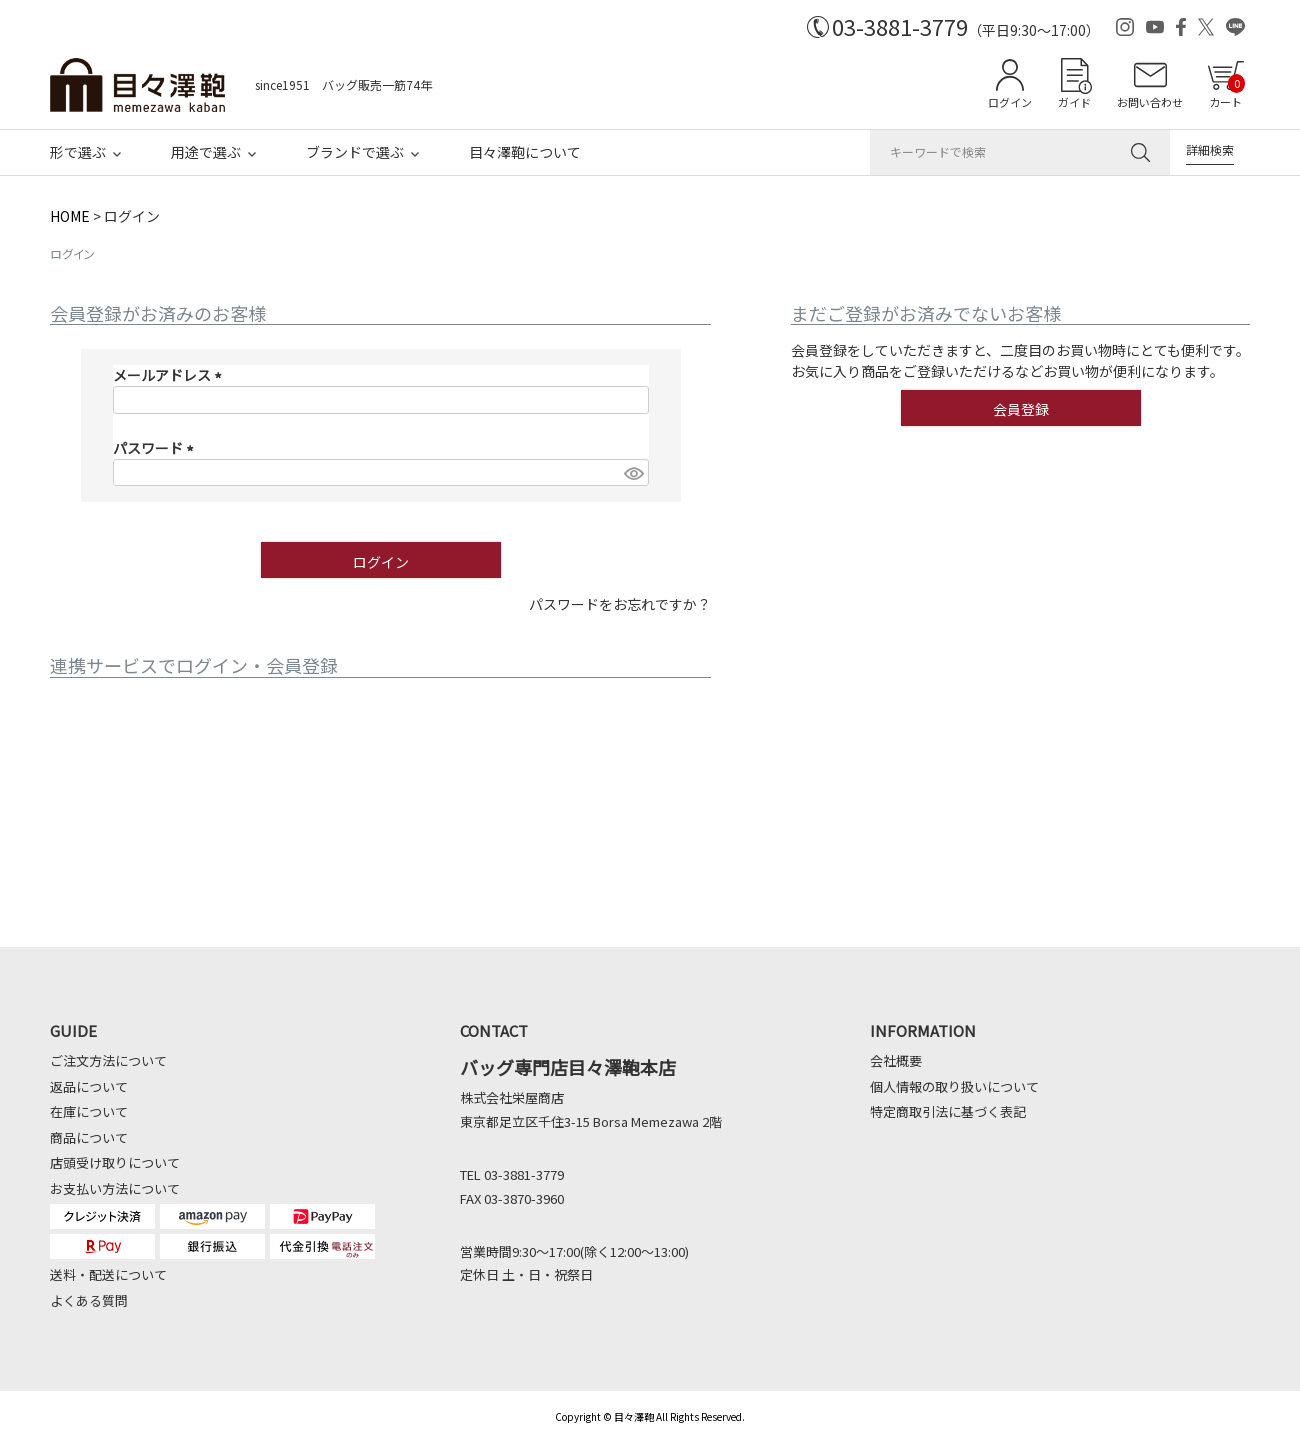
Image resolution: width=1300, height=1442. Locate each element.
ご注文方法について (108, 1060)
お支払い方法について (115, 1188)
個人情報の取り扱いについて (954, 1086)
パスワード (156, 448)
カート (1227, 92)
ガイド (1074, 102)
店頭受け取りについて (115, 1162)
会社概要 (896, 1060)
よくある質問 (89, 1300)
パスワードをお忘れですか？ (620, 604)
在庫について (89, 1111)
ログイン (1010, 102)
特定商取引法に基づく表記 (948, 1111)
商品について (89, 1137)
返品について (89, 1086)
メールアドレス (170, 375)
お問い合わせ (1150, 102)
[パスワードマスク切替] (633, 473)
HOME (70, 216)
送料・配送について (108, 1274)
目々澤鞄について (525, 152)
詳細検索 (1210, 149)
